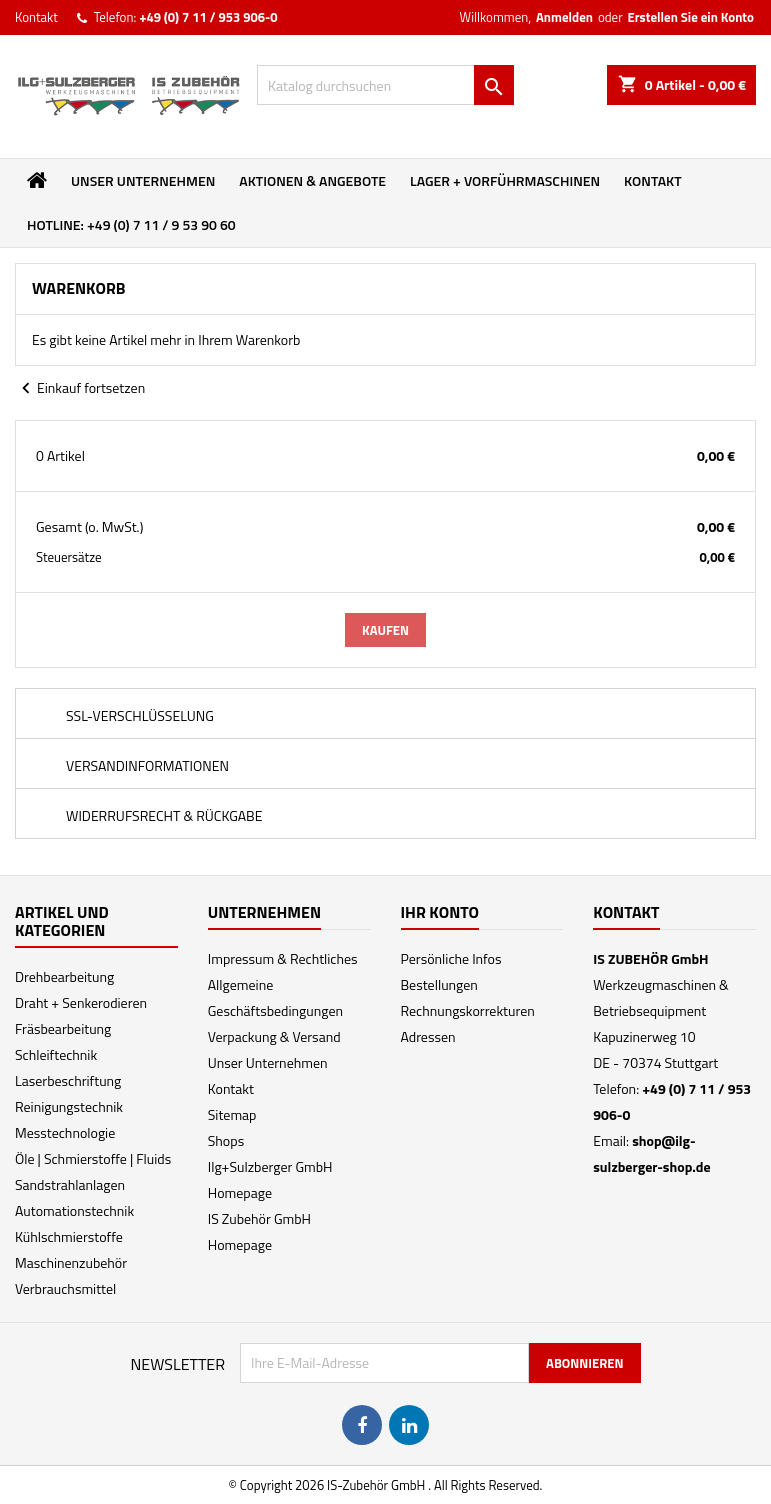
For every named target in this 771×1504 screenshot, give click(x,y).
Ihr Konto (440, 912)
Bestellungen (439, 984)
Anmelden (564, 17)
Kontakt (36, 17)
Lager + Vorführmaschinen (505, 180)
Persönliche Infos (451, 958)
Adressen (428, 1036)
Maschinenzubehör (71, 1262)
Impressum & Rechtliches (283, 958)
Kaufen (385, 630)
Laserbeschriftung (68, 1080)
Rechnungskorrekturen (468, 1010)
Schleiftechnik (56, 1054)
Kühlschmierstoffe (69, 1236)
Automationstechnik (74, 1210)
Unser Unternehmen (143, 180)
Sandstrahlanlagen (70, 1184)
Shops (226, 1140)
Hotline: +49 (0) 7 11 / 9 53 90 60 (131, 224)
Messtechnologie (65, 1132)
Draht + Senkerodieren (81, 1002)
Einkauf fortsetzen (80, 389)
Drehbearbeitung (64, 976)
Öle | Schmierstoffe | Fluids (93, 1158)
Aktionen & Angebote (312, 180)
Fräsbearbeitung (63, 1028)
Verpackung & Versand (274, 1036)
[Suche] (385, 85)
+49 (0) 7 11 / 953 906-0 (208, 17)
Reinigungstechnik (69, 1106)
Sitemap (232, 1114)
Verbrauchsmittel (65, 1288)
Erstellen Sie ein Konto (691, 17)
